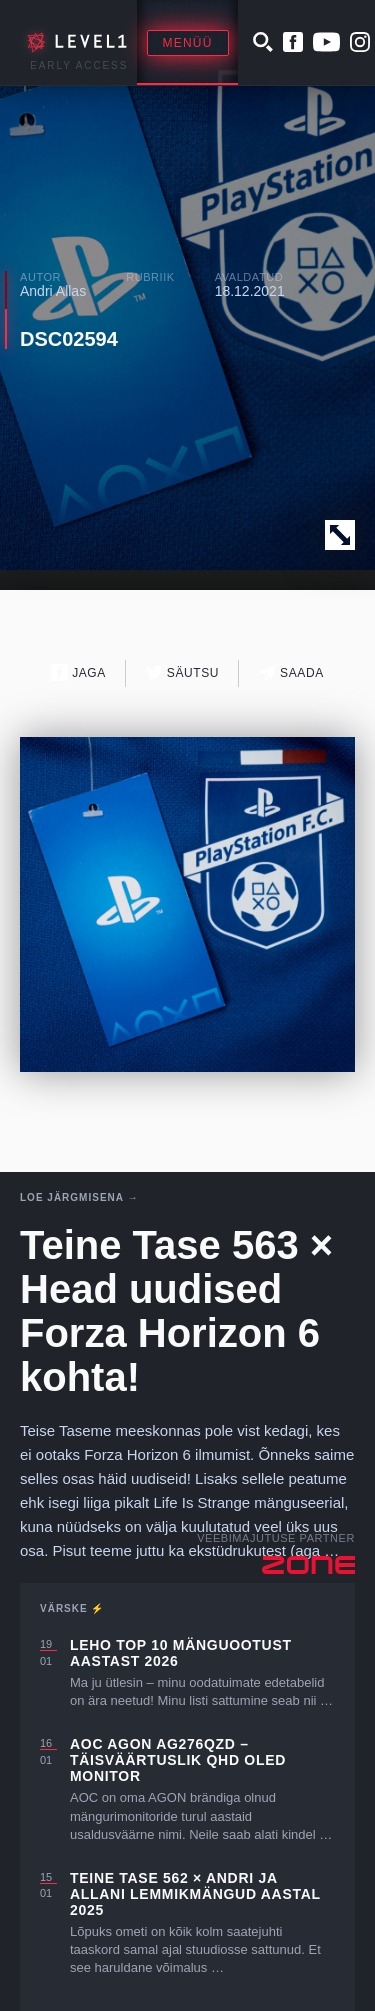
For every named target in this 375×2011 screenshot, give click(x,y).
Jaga (78, 672)
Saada (291, 672)
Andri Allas (53, 291)
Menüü (188, 43)
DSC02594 (69, 339)
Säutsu (182, 672)
